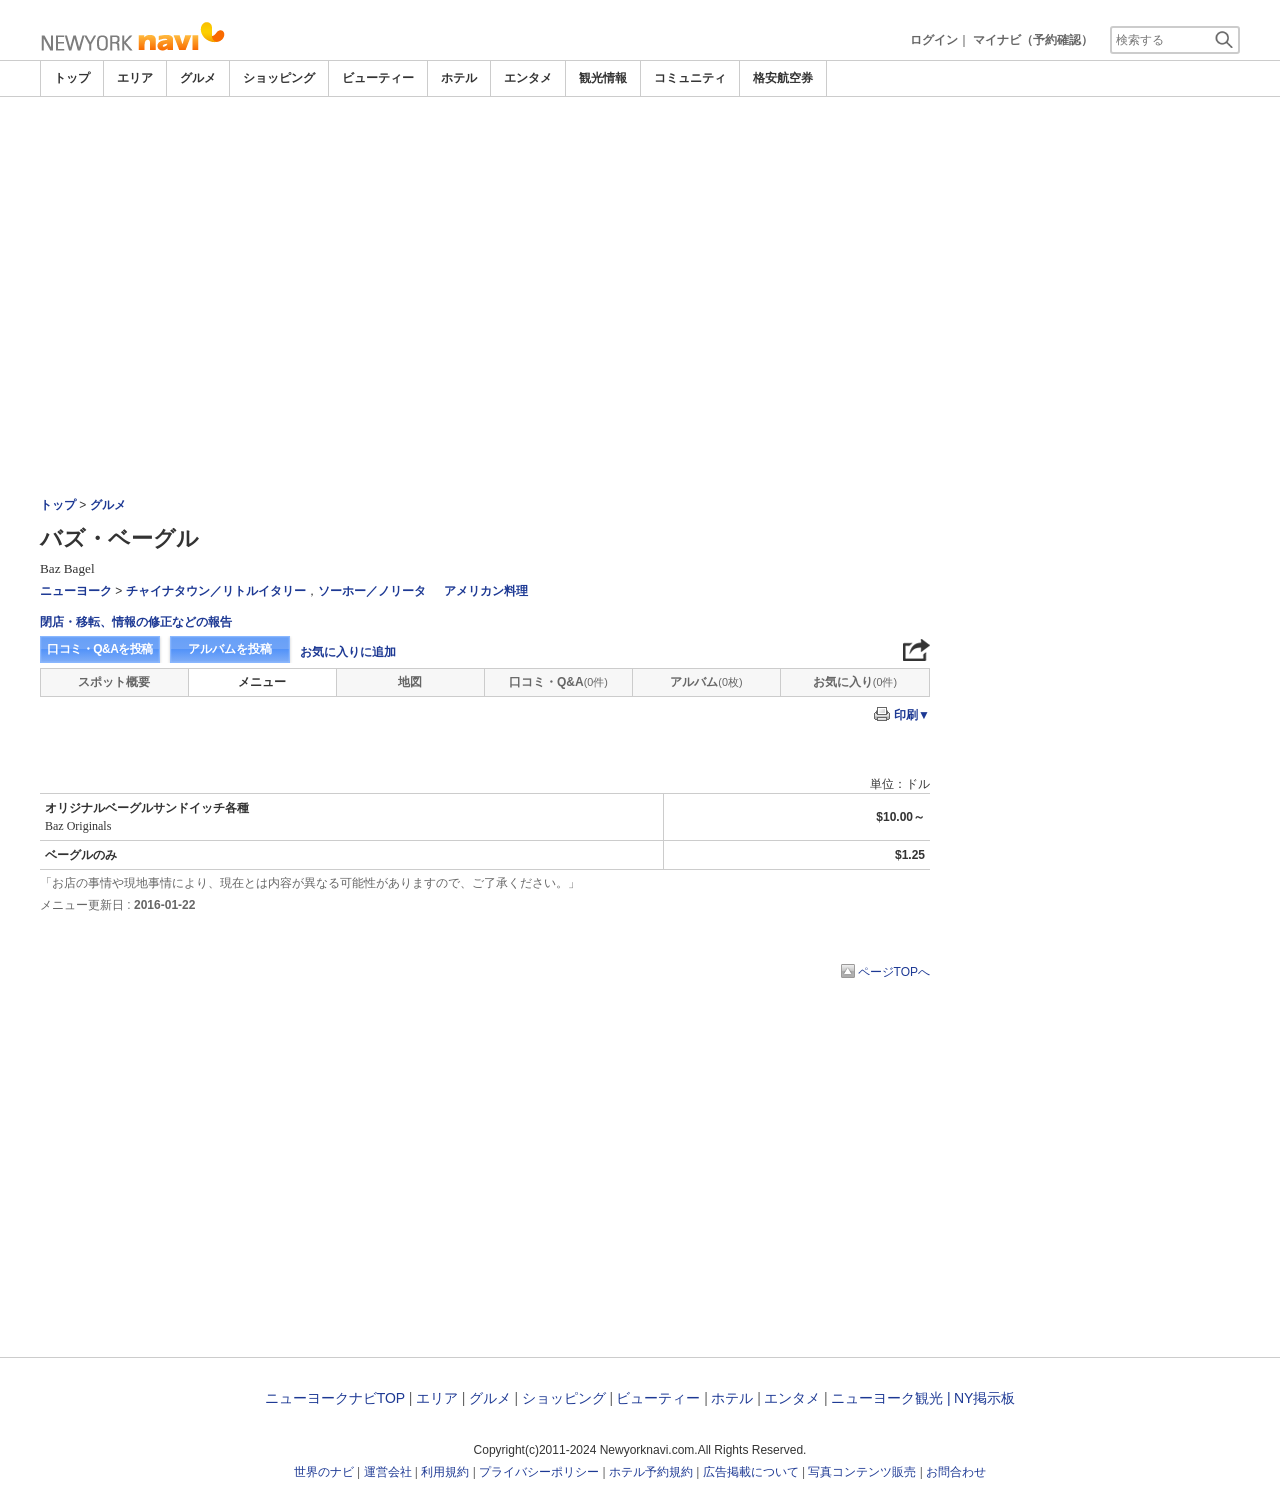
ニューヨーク (76, 591)
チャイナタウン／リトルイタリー (216, 591)
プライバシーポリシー (539, 1472)
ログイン (934, 40)
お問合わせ (956, 1472)
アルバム (706, 682)
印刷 (912, 715)
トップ (72, 78)
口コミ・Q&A (558, 682)
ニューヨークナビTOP (335, 1398)
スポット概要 (114, 682)
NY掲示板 (984, 1398)
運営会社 (388, 1472)
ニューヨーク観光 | (891, 1398)
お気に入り (855, 682)
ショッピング (279, 78)
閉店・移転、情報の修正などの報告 (136, 622)
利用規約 (445, 1472)
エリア (135, 78)
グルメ (198, 78)
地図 (410, 682)
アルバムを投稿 (230, 649)
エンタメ (528, 78)
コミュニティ (690, 78)
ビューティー (378, 78)
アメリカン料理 (486, 591)
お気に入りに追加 (348, 652)
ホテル (459, 78)
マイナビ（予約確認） (1033, 40)
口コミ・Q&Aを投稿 (100, 649)
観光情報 (603, 78)
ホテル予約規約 (651, 1472)
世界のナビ (324, 1472)
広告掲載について (751, 1472)
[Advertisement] (640, 247)
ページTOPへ (894, 972)
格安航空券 (783, 78)
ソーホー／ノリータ (372, 591)
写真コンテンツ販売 (862, 1472)
